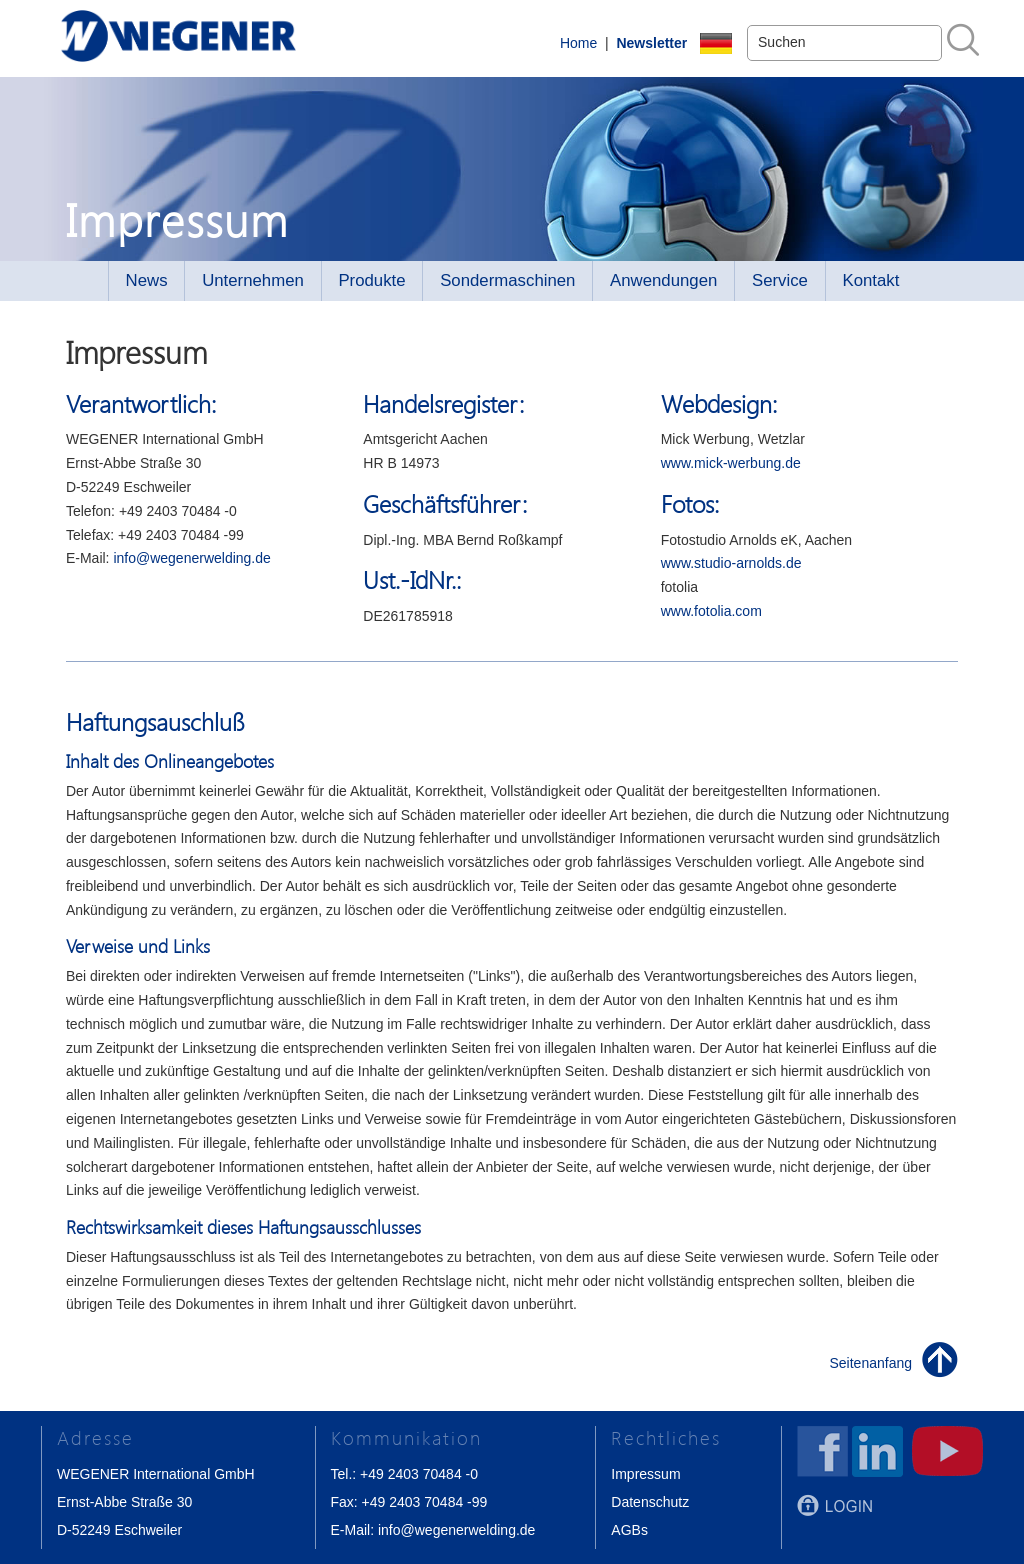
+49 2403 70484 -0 (419, 1474)
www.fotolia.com (711, 611)
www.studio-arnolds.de (731, 563)
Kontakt (871, 280)
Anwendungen (663, 280)
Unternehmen (253, 280)
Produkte (371, 280)
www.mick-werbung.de (731, 463)
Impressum (645, 1474)
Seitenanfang (871, 1363)
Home (578, 43)
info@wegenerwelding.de (191, 558)
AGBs (629, 1530)
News (147, 280)
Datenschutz (650, 1502)
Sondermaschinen (507, 280)
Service (780, 280)
